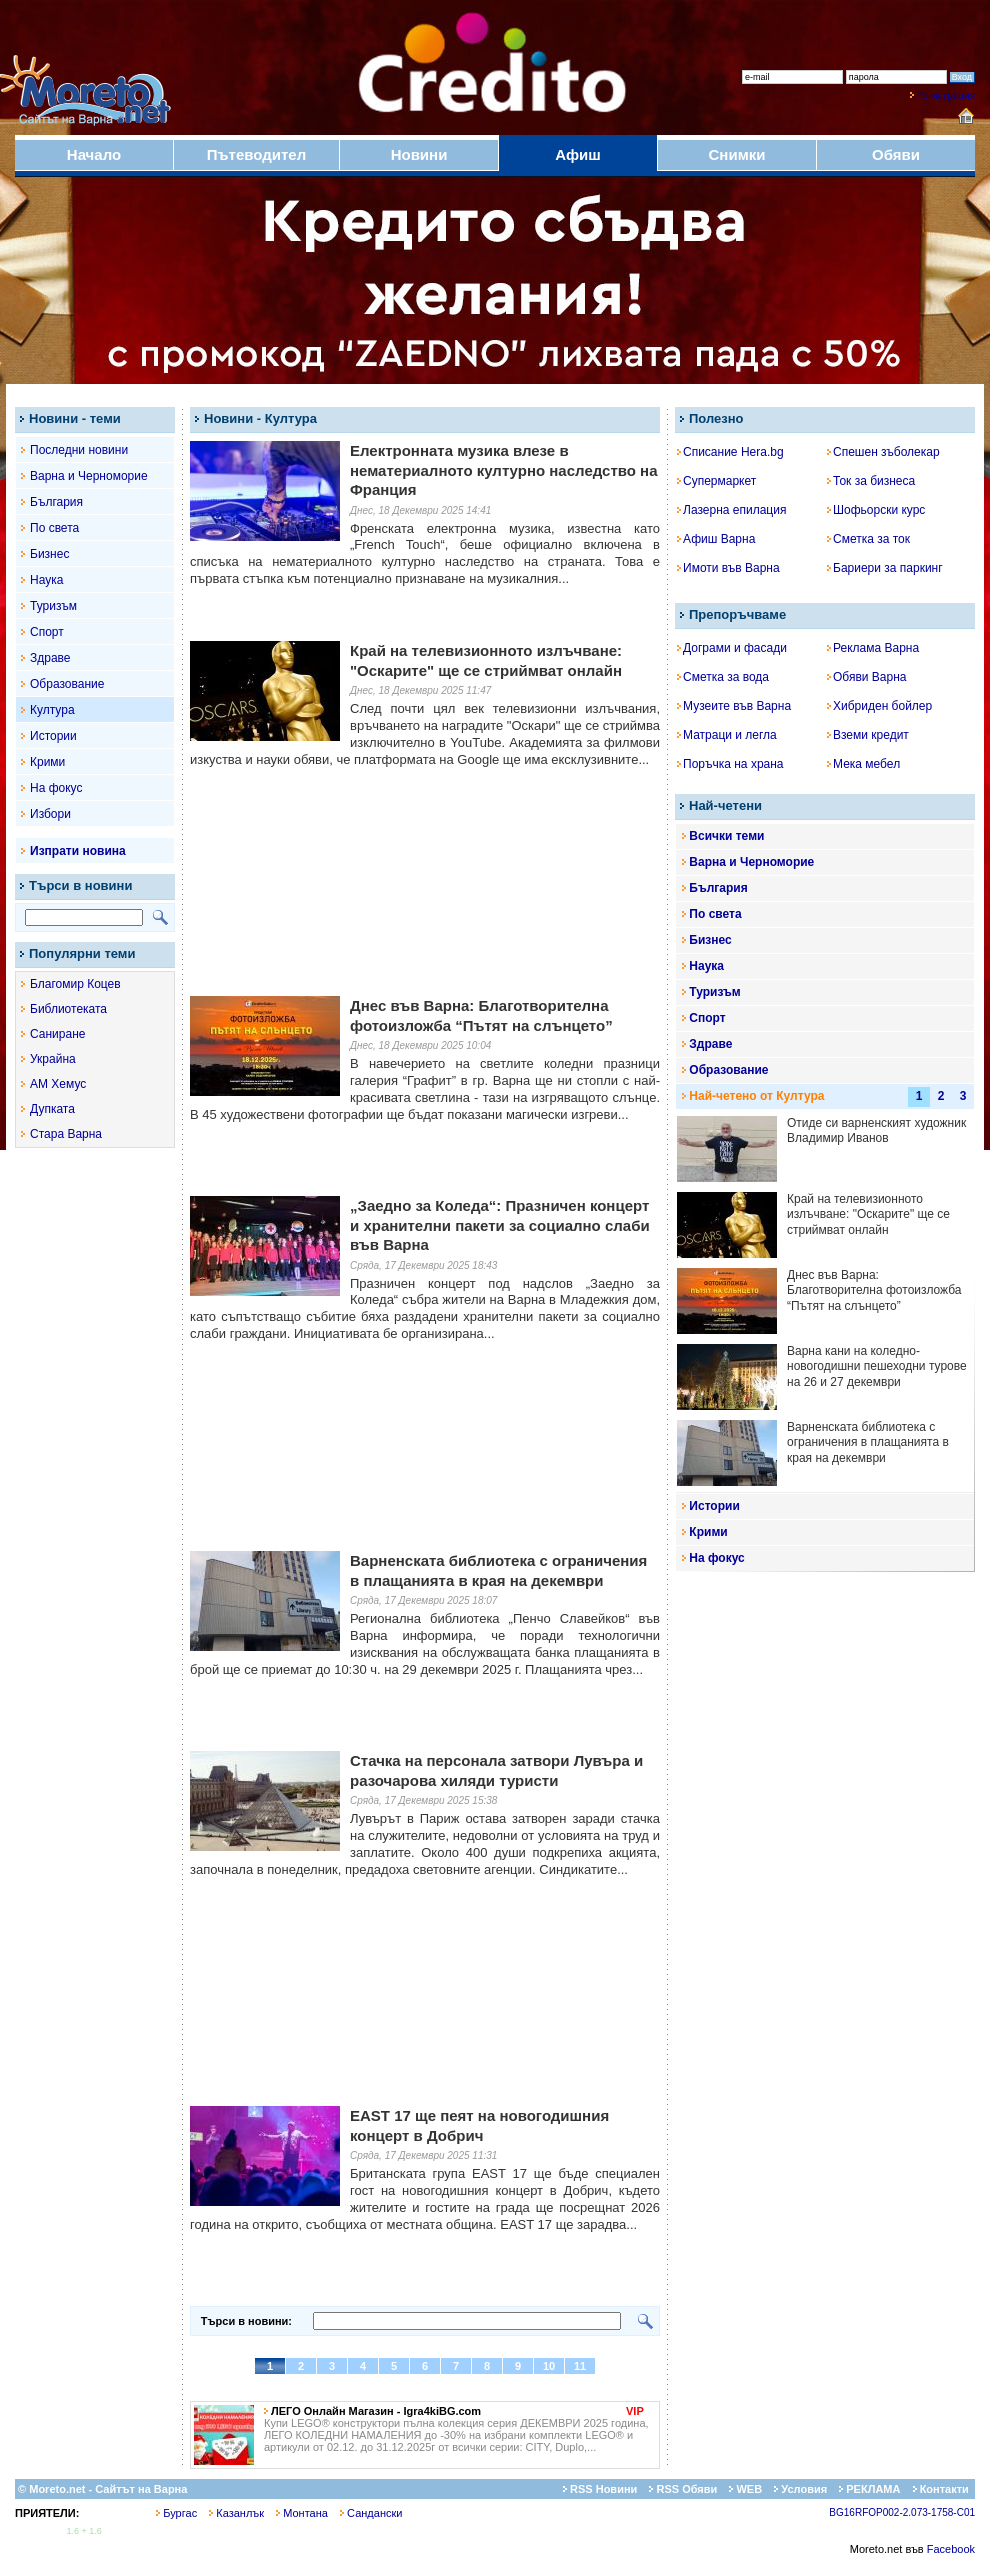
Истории (53, 736)
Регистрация (946, 95)
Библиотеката (68, 1009)
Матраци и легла (727, 735)
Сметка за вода (723, 677)
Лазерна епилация (731, 510)
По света (54, 528)
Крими (47, 762)
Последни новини (79, 450)
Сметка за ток (868, 539)
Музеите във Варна (734, 706)
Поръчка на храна (730, 764)
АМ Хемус (58, 1084)
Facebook (951, 2549)
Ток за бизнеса (871, 481)
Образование (67, 684)
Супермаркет (716, 481)
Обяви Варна (867, 677)
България (56, 502)
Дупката (52, 1109)
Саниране (57, 1034)
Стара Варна (66, 1134)
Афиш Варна (716, 539)
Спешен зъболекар (883, 452)
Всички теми (726, 836)
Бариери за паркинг (885, 568)
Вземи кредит (868, 735)
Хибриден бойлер (879, 706)
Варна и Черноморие (89, 476)
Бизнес (49, 554)
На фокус (56, 788)
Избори (50, 814)
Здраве (50, 658)
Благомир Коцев (75, 984)
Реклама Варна (873, 648)
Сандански (371, 2513)
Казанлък (236, 2513)
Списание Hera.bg (730, 452)
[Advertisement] (425, 913)
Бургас (176, 2513)
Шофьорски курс (876, 510)
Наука (46, 580)
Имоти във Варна (728, 568)
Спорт (47, 632)
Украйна (53, 1059)
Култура (52, 710)
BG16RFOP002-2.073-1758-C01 (902, 2512)
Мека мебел (863, 764)
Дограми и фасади (732, 648)
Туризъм (53, 606)
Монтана (302, 2513)
